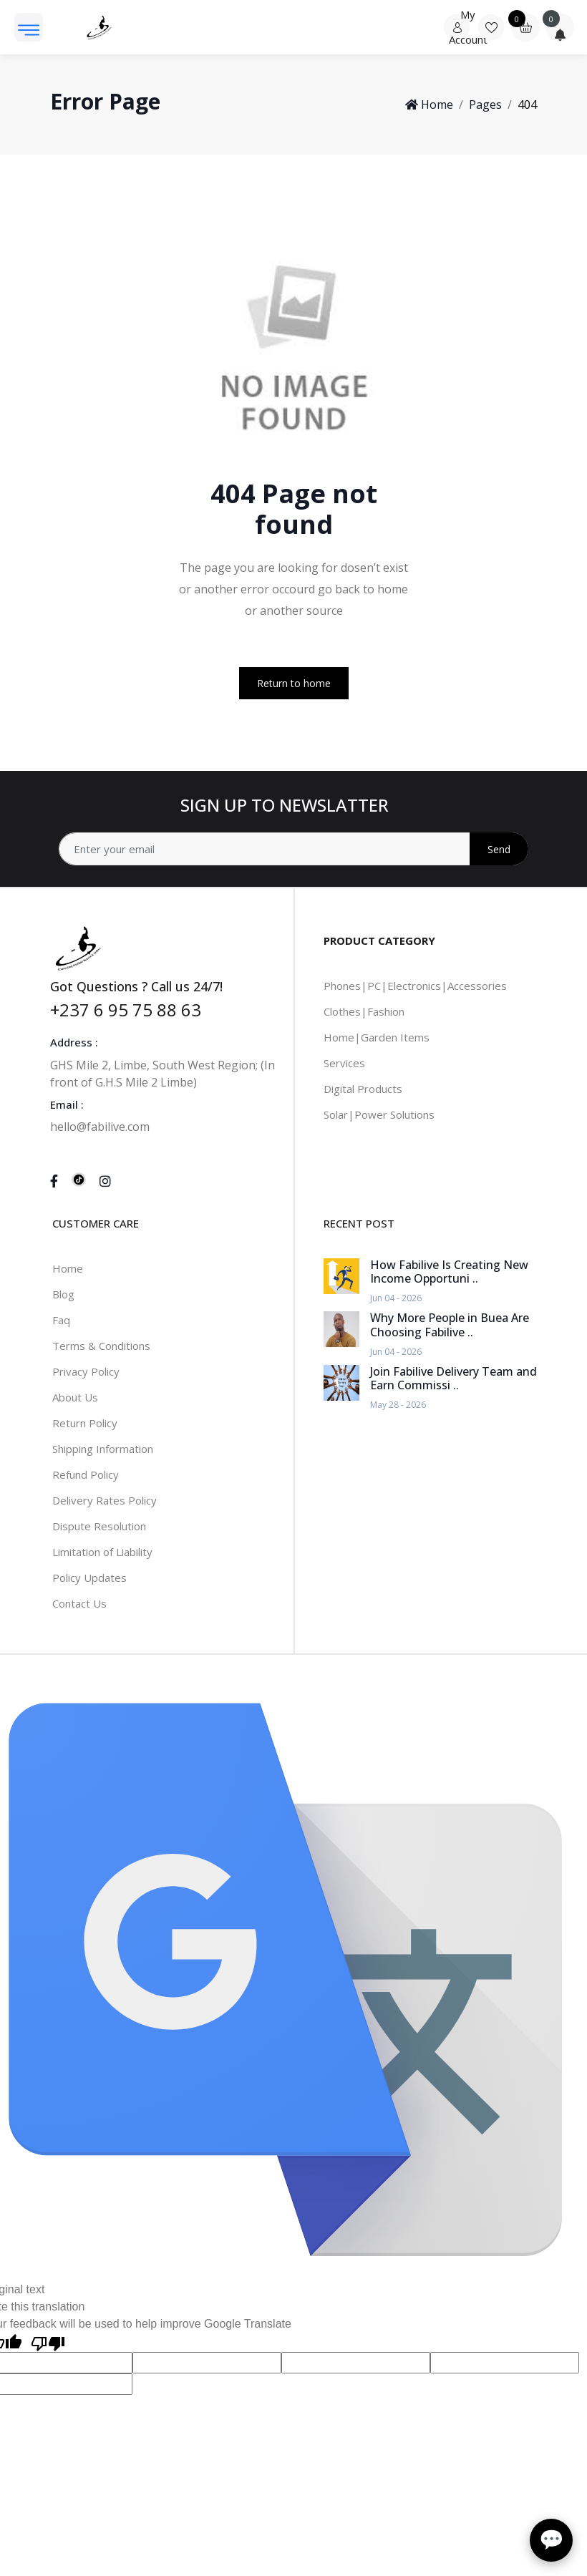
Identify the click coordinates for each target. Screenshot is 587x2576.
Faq (61, 1320)
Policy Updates (89, 1577)
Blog (63, 1294)
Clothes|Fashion (364, 1011)
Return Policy (84, 1423)
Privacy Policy (86, 1371)
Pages (485, 104)
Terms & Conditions (101, 1345)
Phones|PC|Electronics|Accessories (415, 985)
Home (429, 104)
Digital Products (363, 1089)
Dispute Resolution (99, 1526)
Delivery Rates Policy (104, 1500)
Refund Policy (85, 1474)
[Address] (293, 848)
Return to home (294, 683)
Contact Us (79, 1603)
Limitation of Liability (102, 1552)
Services (344, 1063)
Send (498, 849)
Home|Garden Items (377, 1037)
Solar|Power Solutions (379, 1114)
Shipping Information (102, 1449)
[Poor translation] (47, 2342)
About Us (75, 1397)
